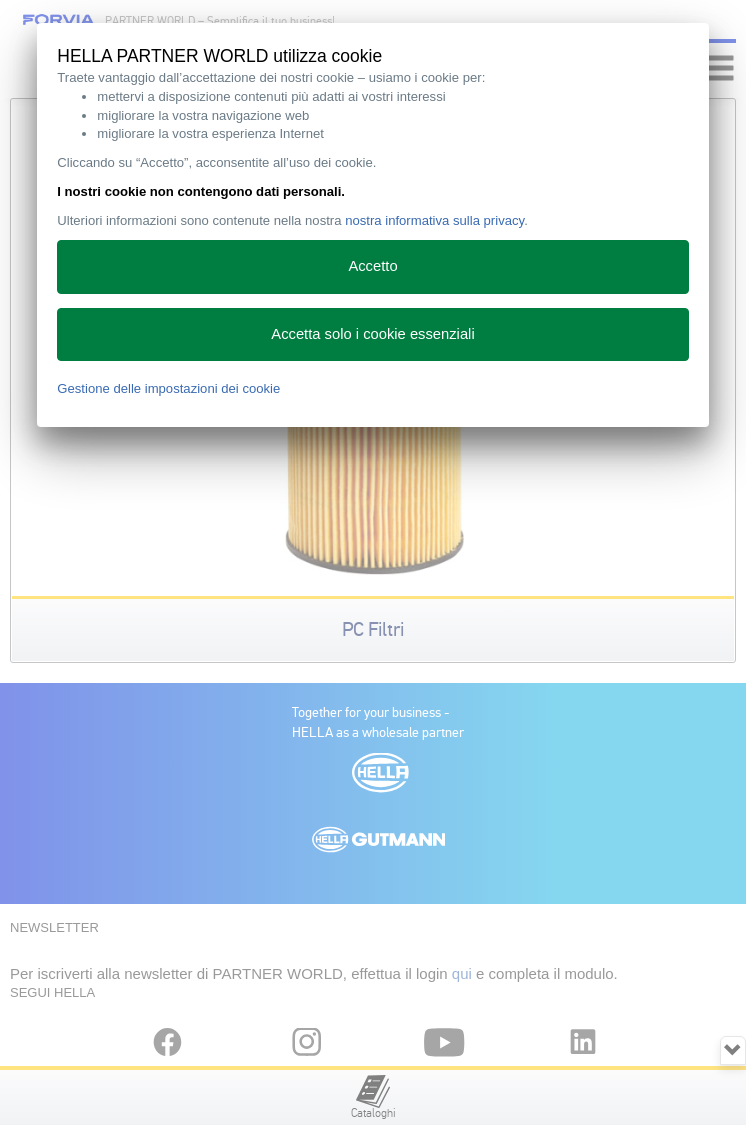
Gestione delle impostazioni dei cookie (168, 388)
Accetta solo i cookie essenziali (372, 334)
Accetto (372, 266)
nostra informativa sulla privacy (434, 220)
